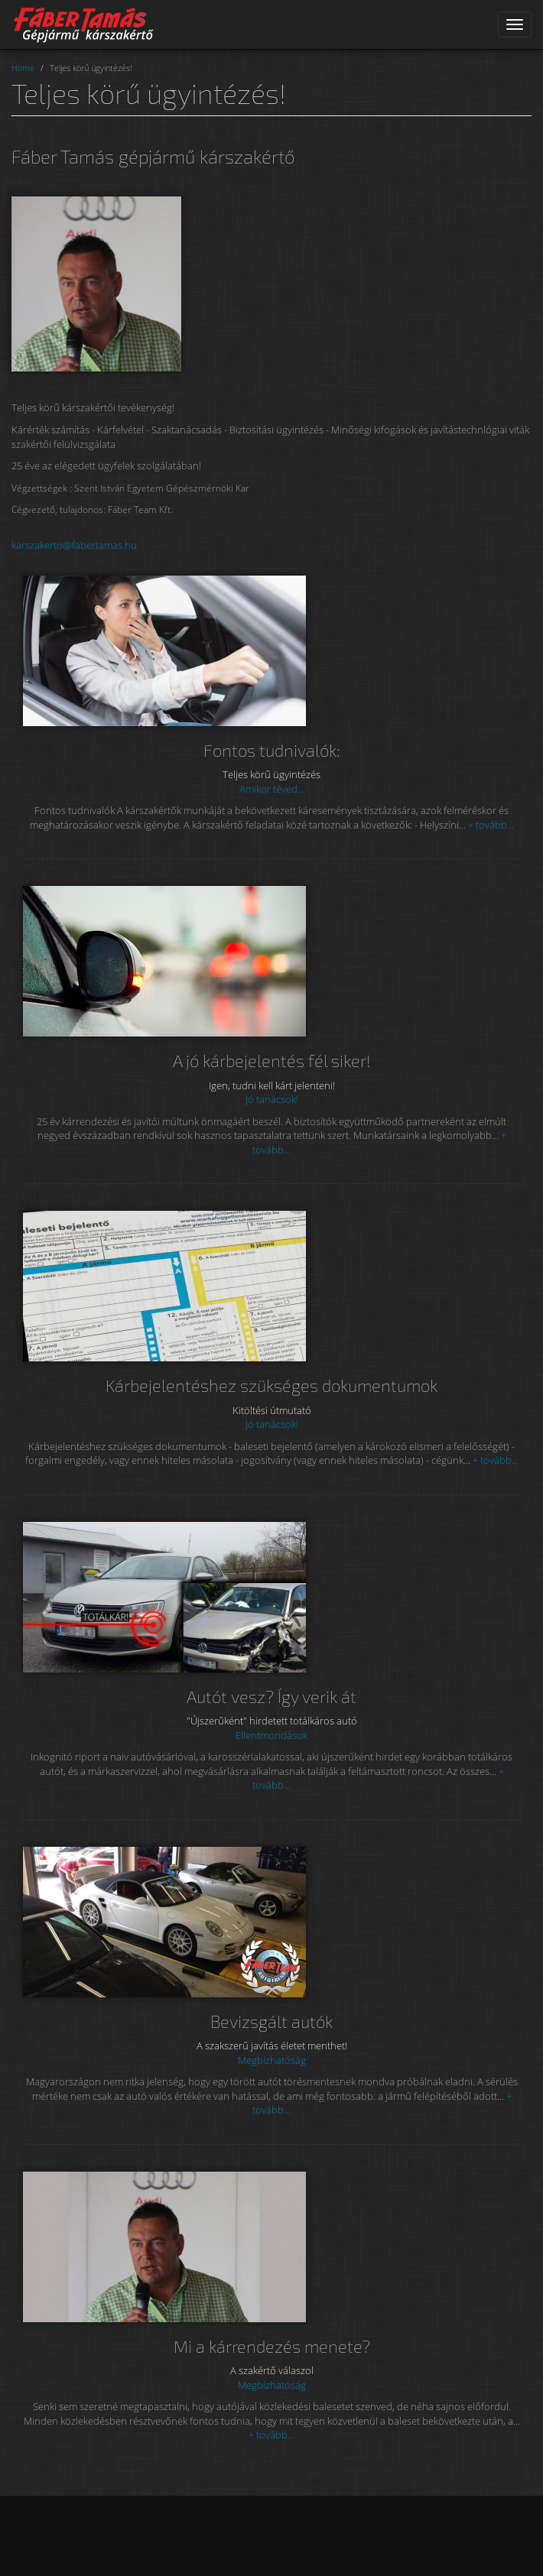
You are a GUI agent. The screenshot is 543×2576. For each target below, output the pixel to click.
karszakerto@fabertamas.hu (74, 545)
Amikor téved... (271, 789)
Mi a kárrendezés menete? (272, 2346)
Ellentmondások (271, 1735)
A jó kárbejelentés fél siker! (272, 1060)
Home (22, 67)
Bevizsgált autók (271, 2021)
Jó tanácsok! (271, 1099)
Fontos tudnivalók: (271, 750)
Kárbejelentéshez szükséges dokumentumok (271, 1385)
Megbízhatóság (272, 2060)
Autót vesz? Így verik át (271, 1696)
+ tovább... (491, 825)
